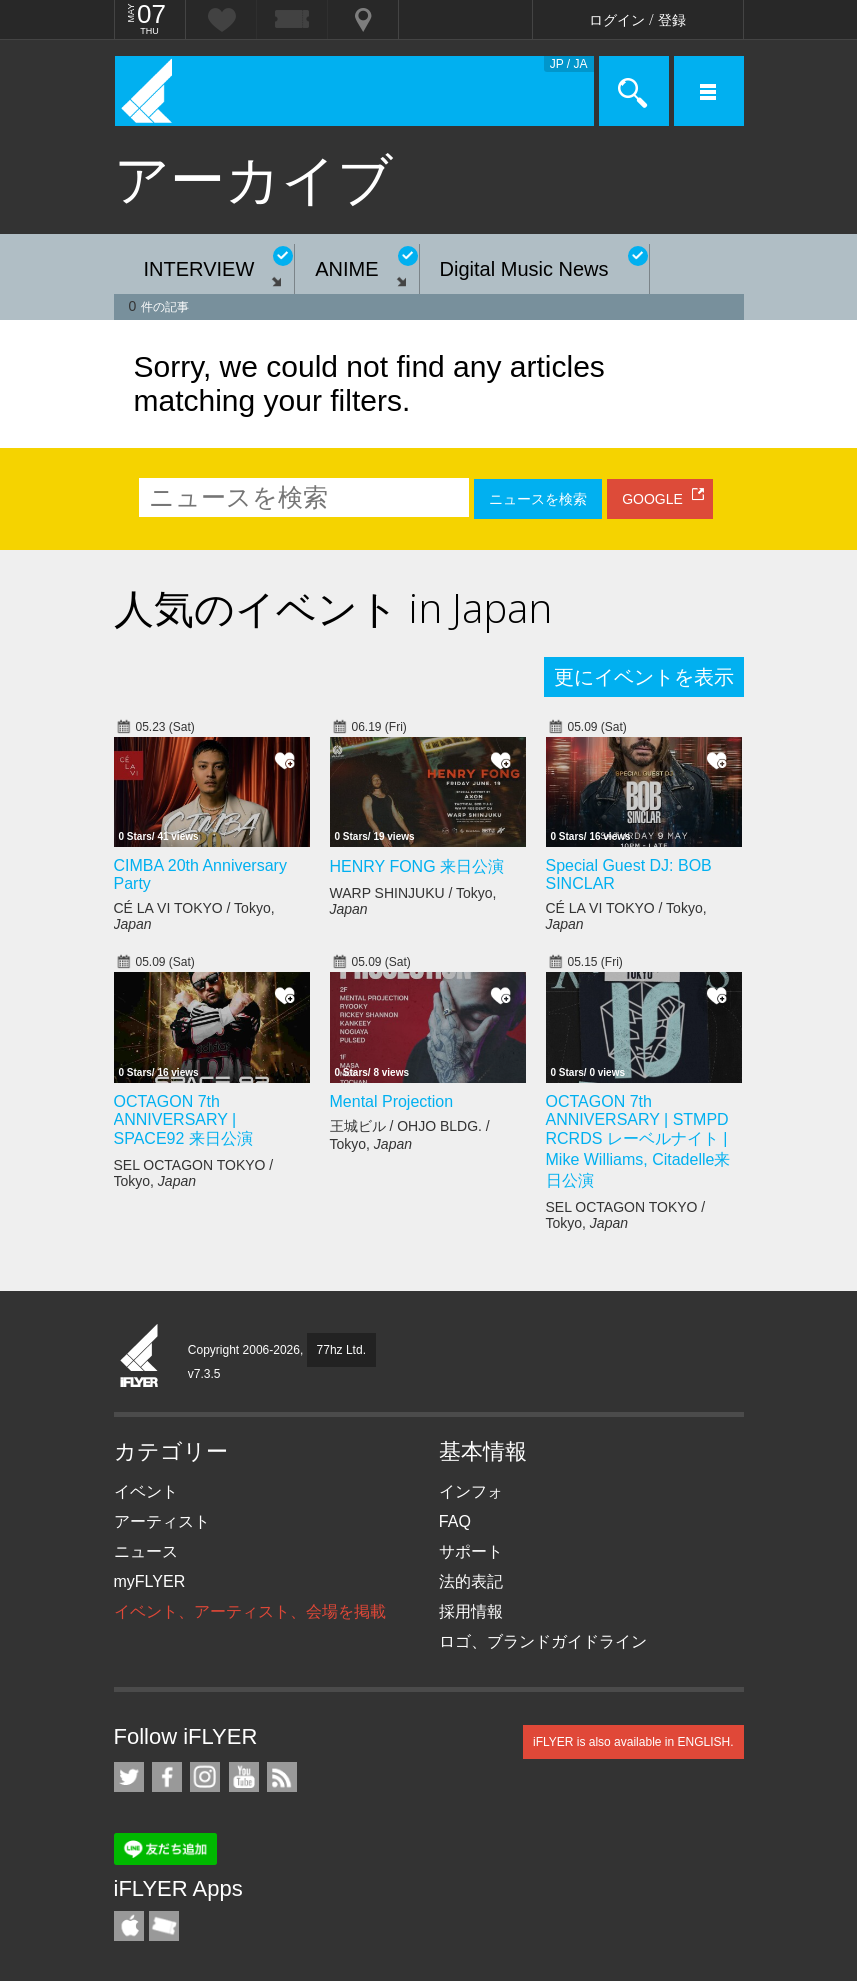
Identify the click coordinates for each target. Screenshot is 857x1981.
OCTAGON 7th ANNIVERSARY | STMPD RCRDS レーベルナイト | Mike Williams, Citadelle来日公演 (638, 1141)
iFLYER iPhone (129, 1926)
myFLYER (150, 1581)
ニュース (146, 1551)
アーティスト (162, 1521)
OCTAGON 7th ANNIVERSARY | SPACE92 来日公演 (183, 1120)
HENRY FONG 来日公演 (417, 866)
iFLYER (140, 1357)
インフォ (471, 1491)
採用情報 (471, 1611)
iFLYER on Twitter (129, 1777)
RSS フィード (282, 1777)
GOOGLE (652, 499)
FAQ (455, 1521)
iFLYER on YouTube (244, 1777)
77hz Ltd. (341, 1350)
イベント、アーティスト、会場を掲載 (250, 1611)
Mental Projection (392, 1101)
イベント (146, 1491)
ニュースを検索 (538, 499)
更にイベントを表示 (644, 677)
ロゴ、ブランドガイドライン (543, 1641)
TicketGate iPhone (164, 1926)
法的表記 (471, 1581)
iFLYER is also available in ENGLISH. (633, 1742)
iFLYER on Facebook (167, 1777)
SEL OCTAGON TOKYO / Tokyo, (194, 1173)
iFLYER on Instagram (205, 1777)
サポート (471, 1551)
